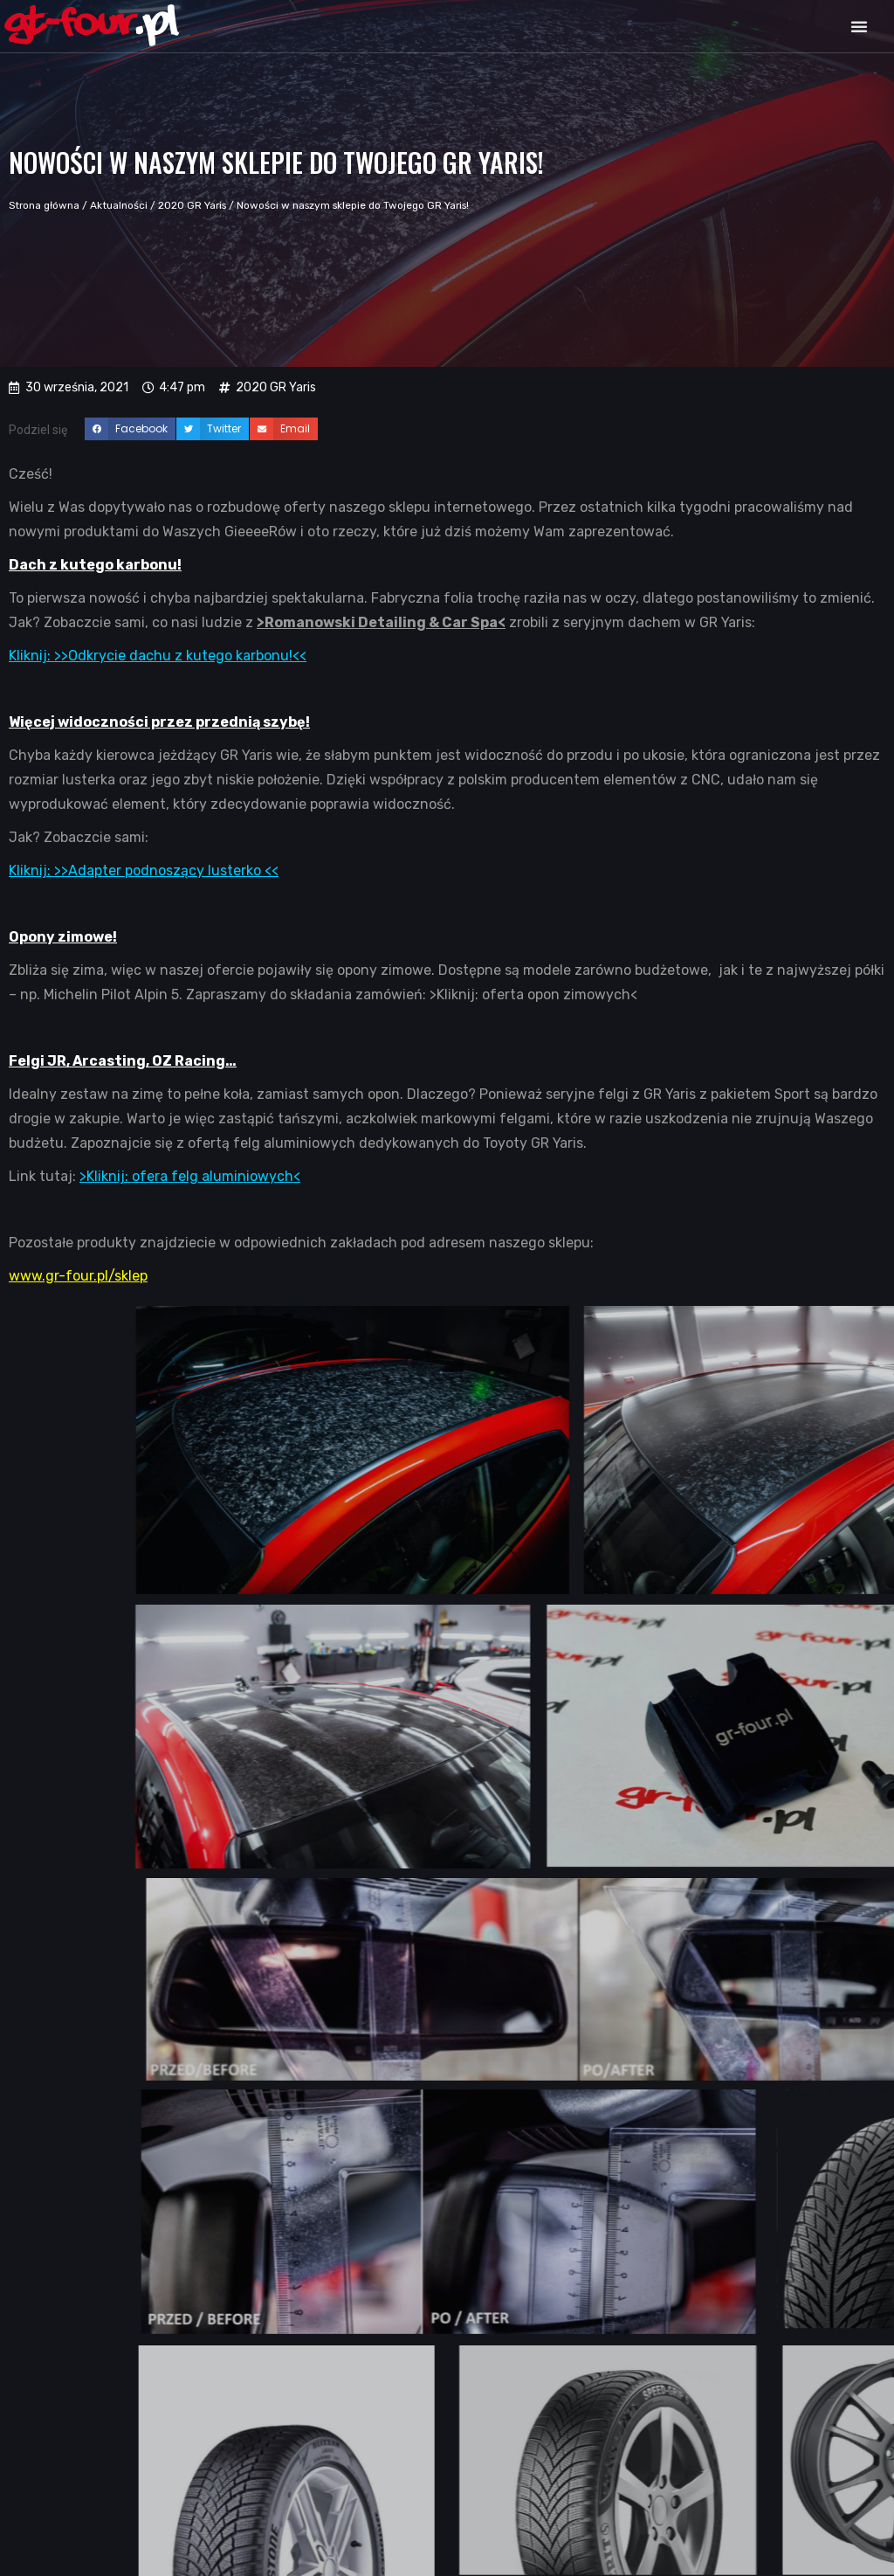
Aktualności (119, 205)
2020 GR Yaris (192, 205)
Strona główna (44, 205)
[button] (859, 26)
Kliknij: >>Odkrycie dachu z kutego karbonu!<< (157, 655)
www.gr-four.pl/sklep (78, 1275)
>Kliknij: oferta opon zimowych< (533, 994)
